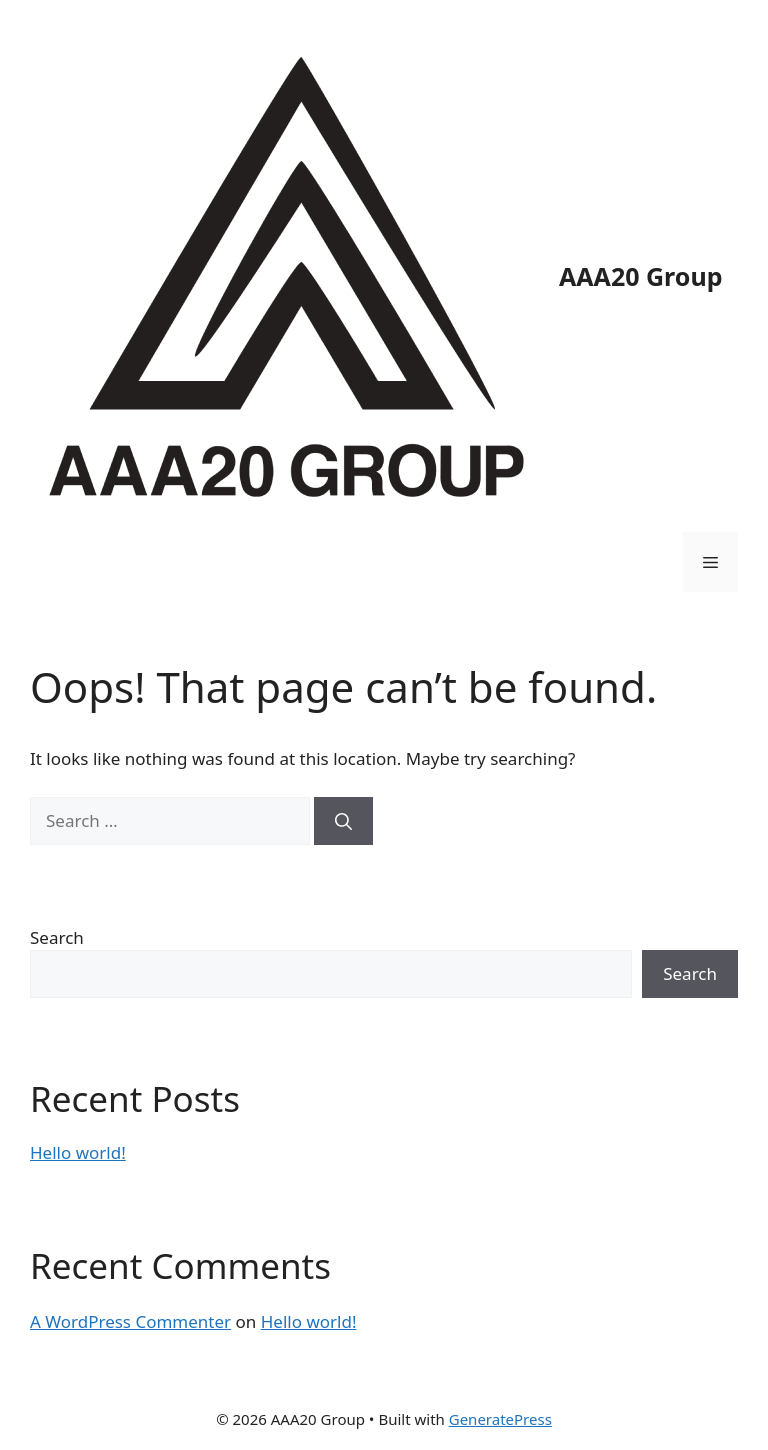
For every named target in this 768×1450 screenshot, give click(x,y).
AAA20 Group (640, 276)
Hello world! (78, 1152)
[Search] (343, 821)
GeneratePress (500, 1419)
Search (57, 937)
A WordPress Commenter (130, 1321)
